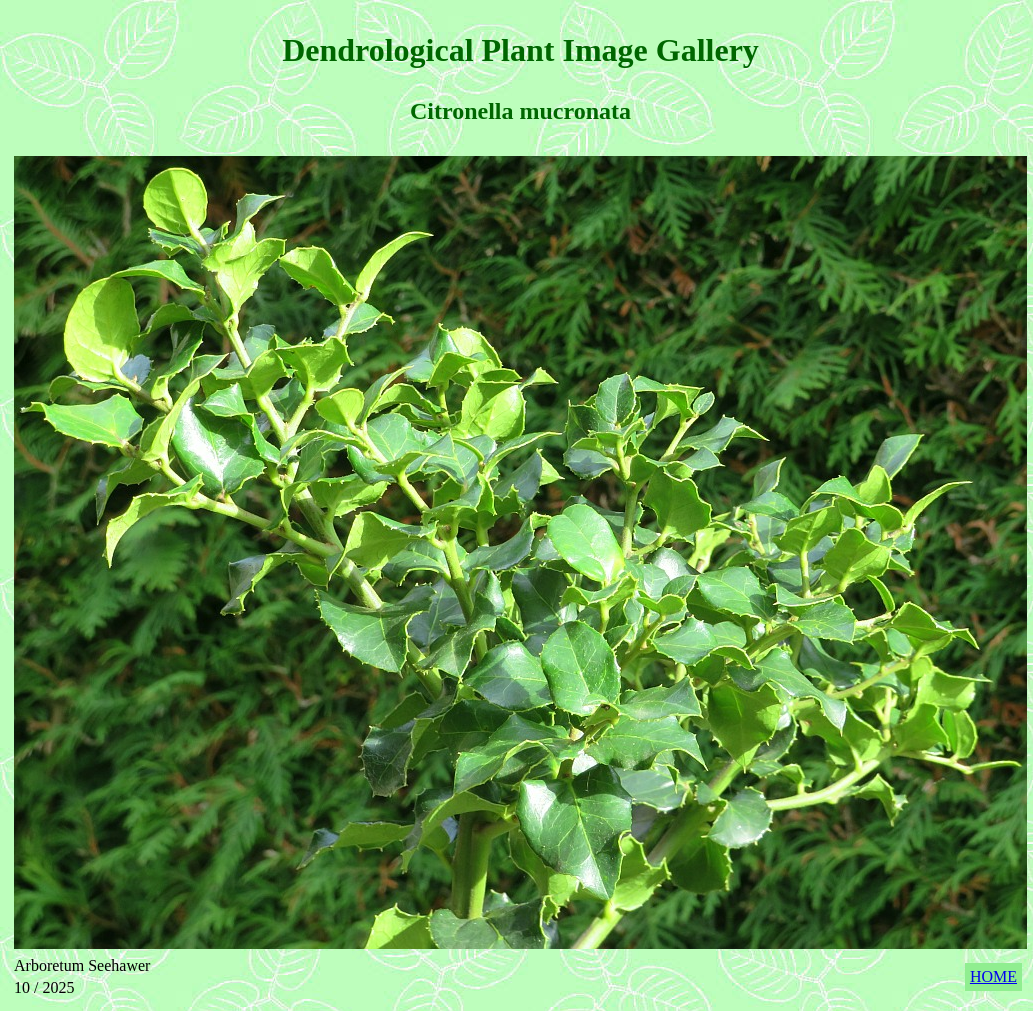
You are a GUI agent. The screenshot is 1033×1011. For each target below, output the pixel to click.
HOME (993, 976)
